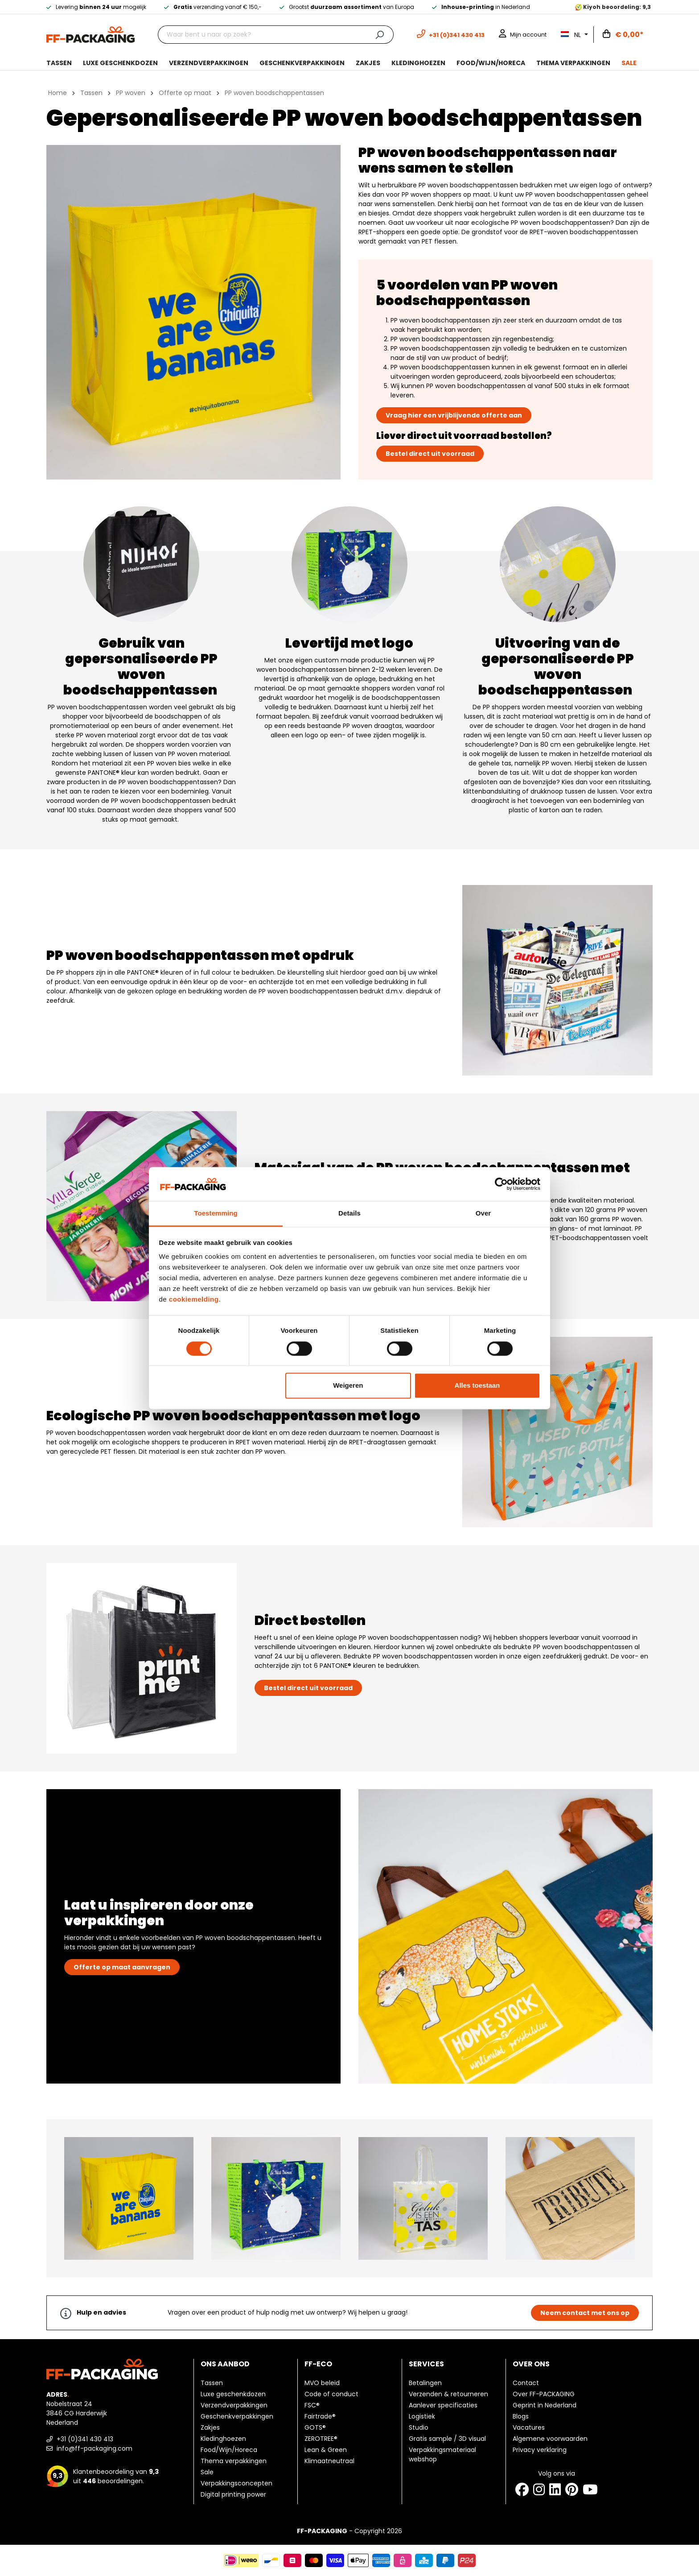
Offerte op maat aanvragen (122, 1967)
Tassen (212, 2382)
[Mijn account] (522, 34)
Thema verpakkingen (234, 2460)
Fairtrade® (320, 2416)
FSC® (312, 2405)
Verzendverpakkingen (234, 2405)
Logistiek (422, 2416)
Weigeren (348, 1385)
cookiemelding (194, 1299)
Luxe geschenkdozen (233, 2394)
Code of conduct (331, 2394)
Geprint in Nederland (544, 2405)
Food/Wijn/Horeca (229, 2449)
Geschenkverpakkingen (237, 2416)
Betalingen (425, 2382)
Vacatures (529, 2427)
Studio (418, 2427)
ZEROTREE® (320, 2438)
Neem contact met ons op (584, 2312)
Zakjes (210, 2427)
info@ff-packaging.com (89, 2448)
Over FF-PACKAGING (544, 2394)
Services (426, 2364)
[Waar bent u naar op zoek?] (262, 34)
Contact (526, 2382)
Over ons (531, 2364)
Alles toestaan (477, 1385)
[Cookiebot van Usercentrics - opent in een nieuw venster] (501, 1184)
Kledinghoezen (223, 2438)
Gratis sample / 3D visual (447, 2438)
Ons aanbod (225, 2364)
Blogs (521, 2416)
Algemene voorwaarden (550, 2438)
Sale (207, 2472)
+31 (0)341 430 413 (79, 2439)
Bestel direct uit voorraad (430, 453)
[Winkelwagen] (623, 34)
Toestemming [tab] (216, 1213)
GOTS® (315, 2427)
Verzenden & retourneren (448, 2394)
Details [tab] (349, 1213)
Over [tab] (483, 1213)
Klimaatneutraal (329, 2460)
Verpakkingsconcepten (236, 2483)
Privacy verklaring (540, 2449)
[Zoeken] (380, 34)
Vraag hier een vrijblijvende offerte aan (454, 415)
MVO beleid (322, 2382)
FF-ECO (318, 2364)
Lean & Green (325, 2449)
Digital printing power (233, 2494)
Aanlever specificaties (443, 2405)
